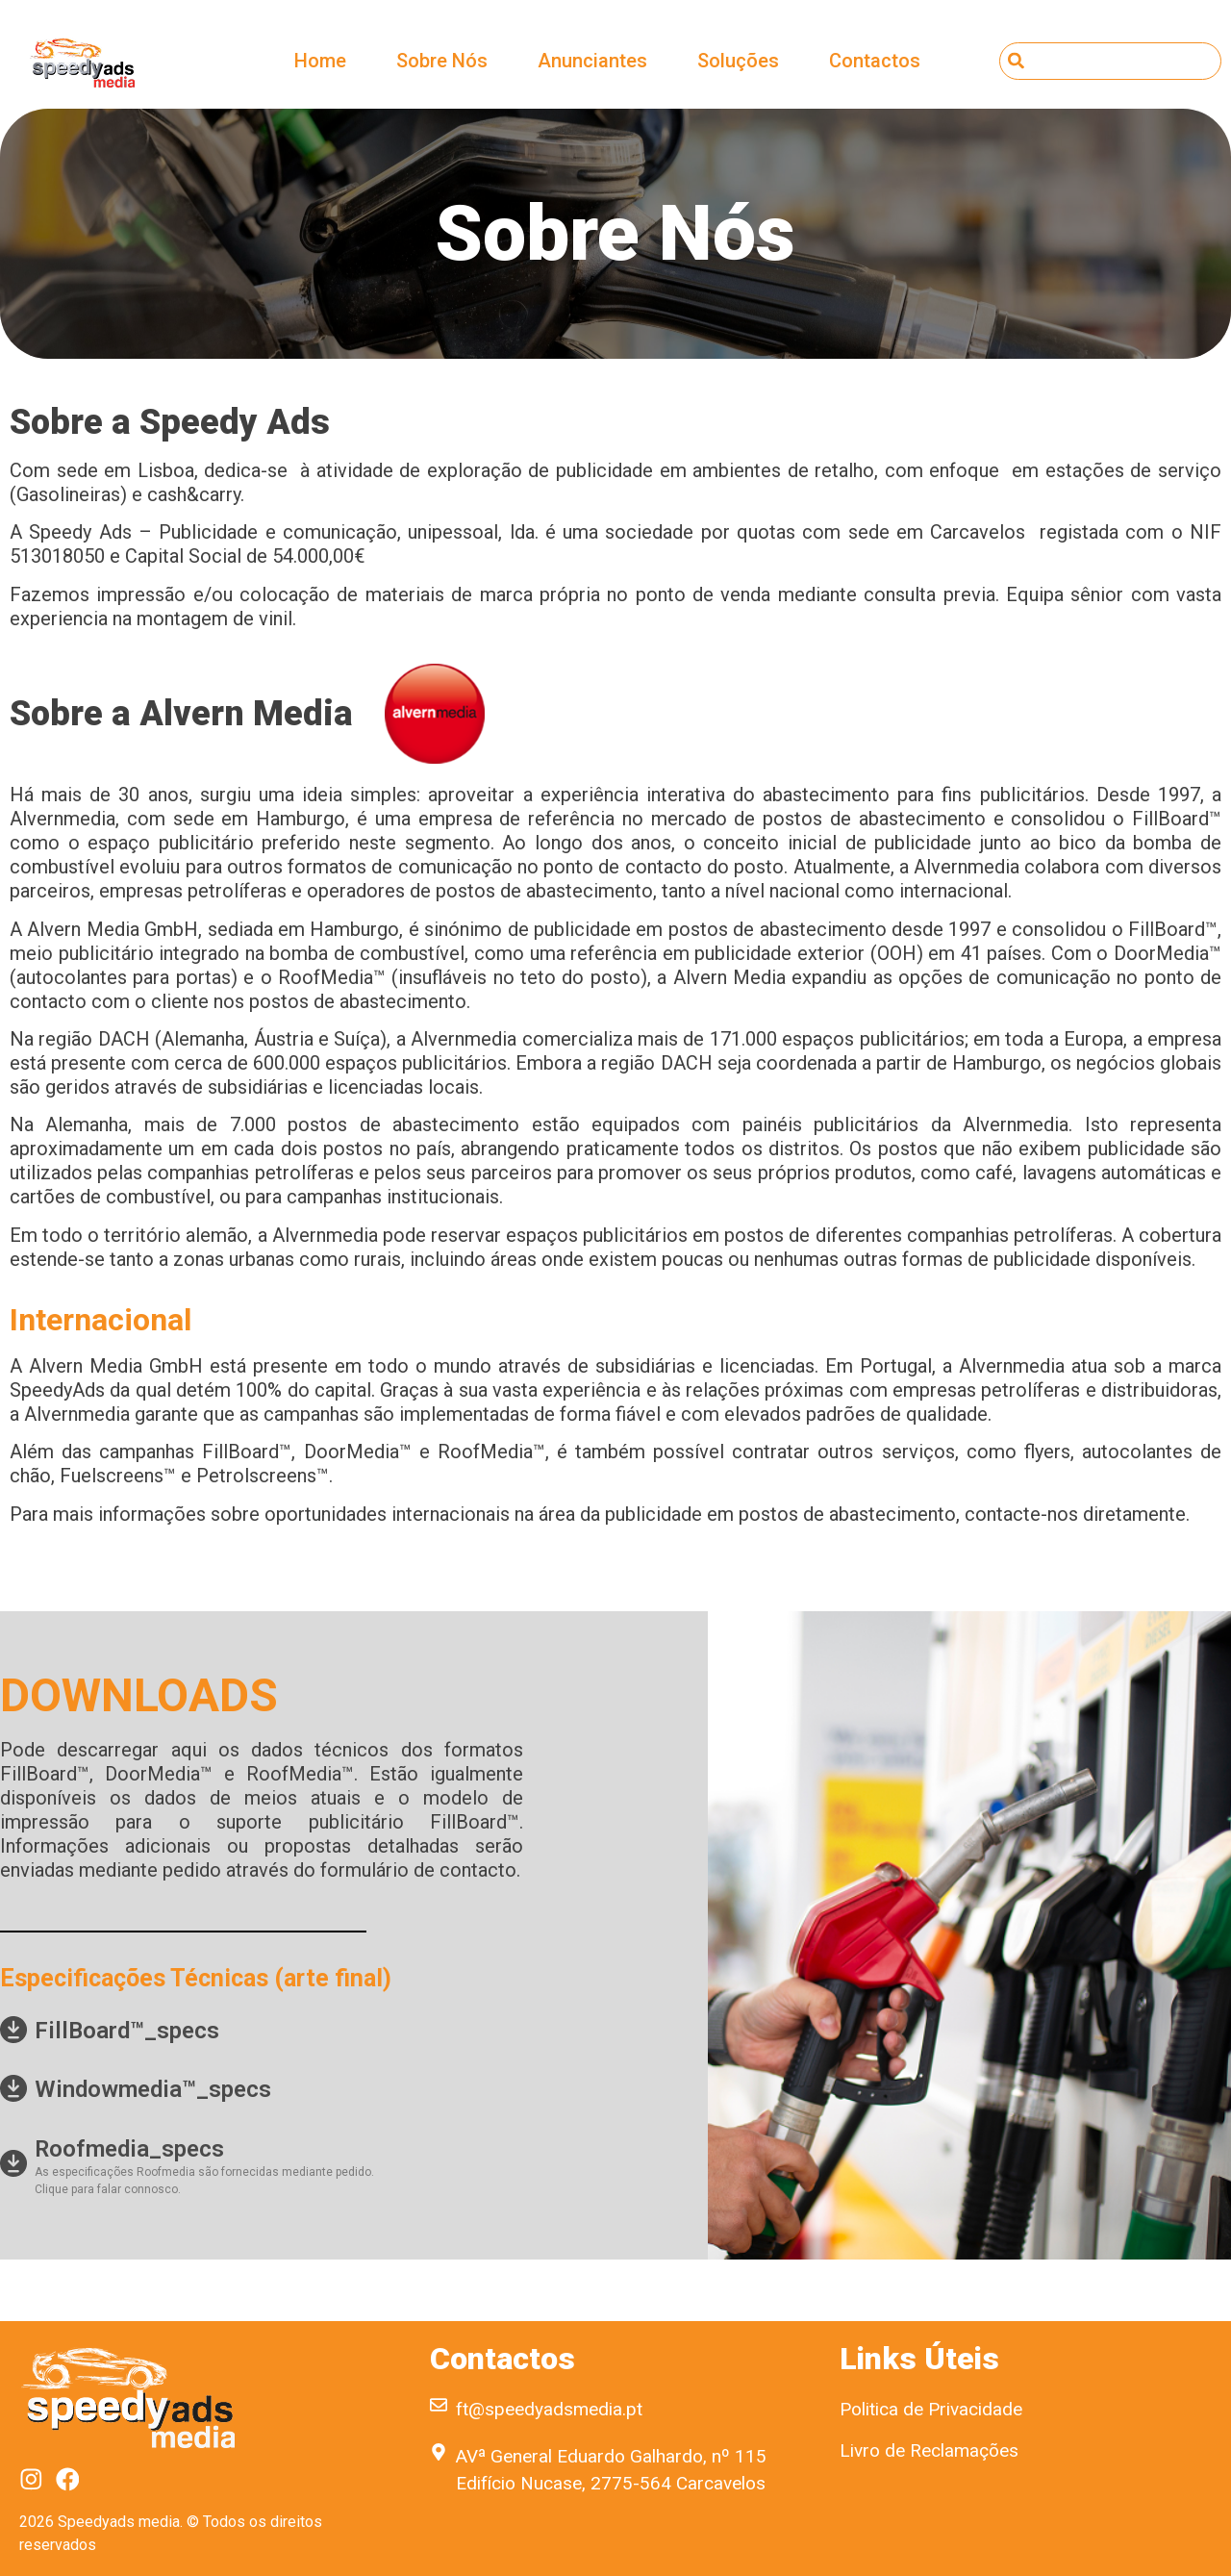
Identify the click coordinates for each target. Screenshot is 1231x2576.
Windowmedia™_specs (153, 2089)
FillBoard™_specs (127, 2030)
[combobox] (1110, 61)
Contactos (874, 60)
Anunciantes (592, 60)
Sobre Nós (442, 60)
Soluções (738, 60)
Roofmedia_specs (129, 2148)
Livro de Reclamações (929, 2450)
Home (320, 60)
